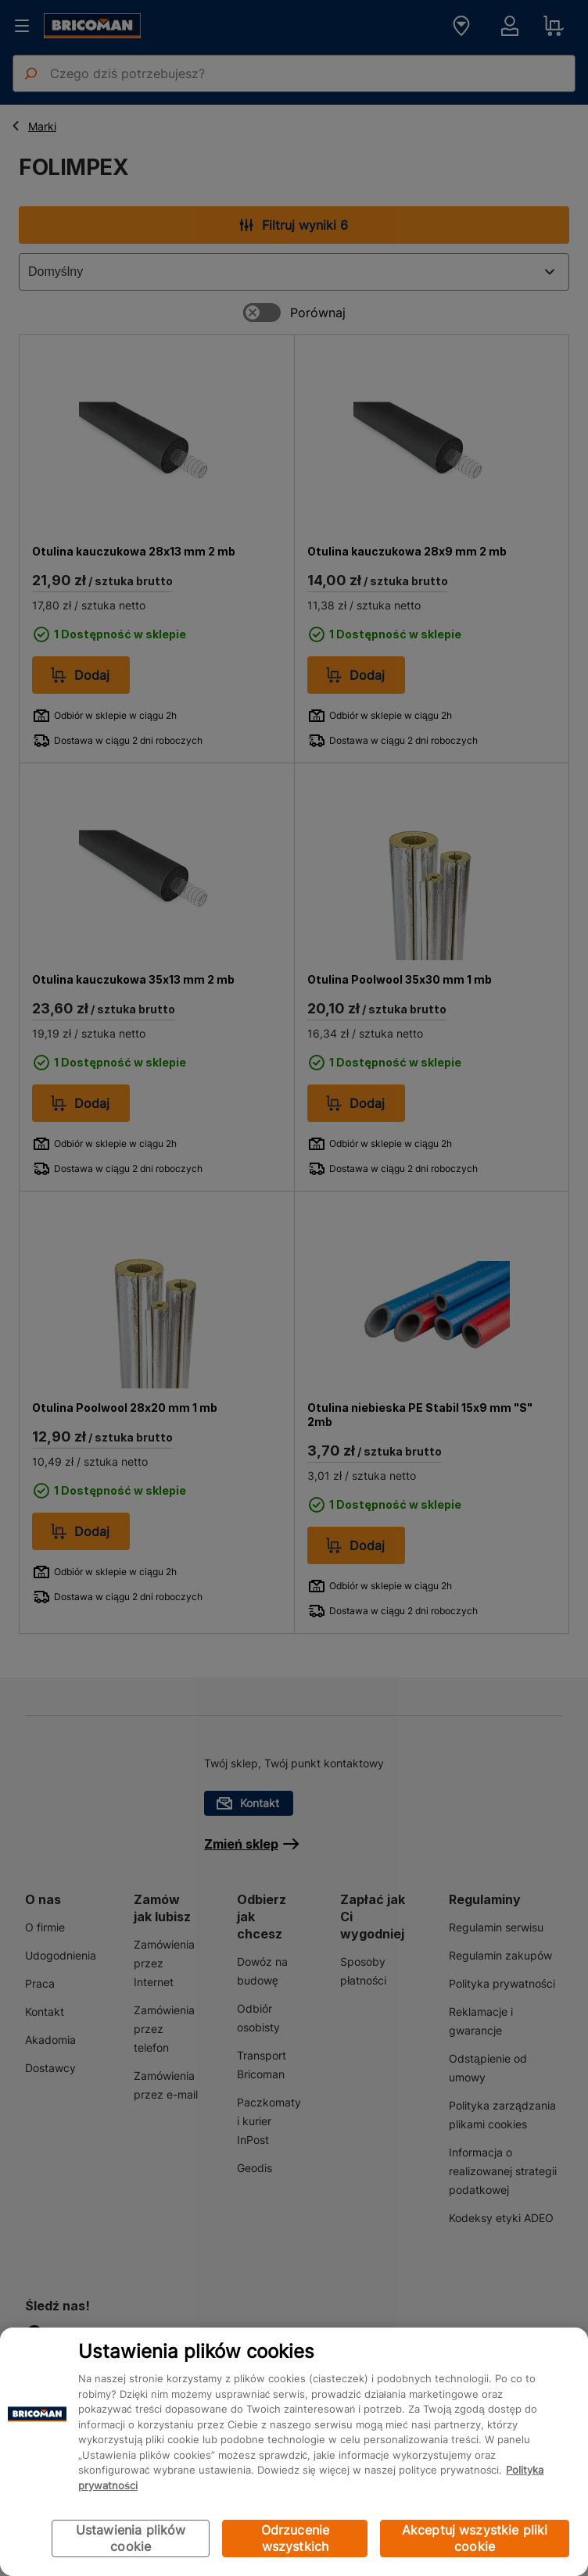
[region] (294, 2452)
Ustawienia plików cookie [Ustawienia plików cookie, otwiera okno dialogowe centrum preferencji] (131, 2538)
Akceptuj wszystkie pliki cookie (475, 2538)
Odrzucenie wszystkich (295, 2538)
